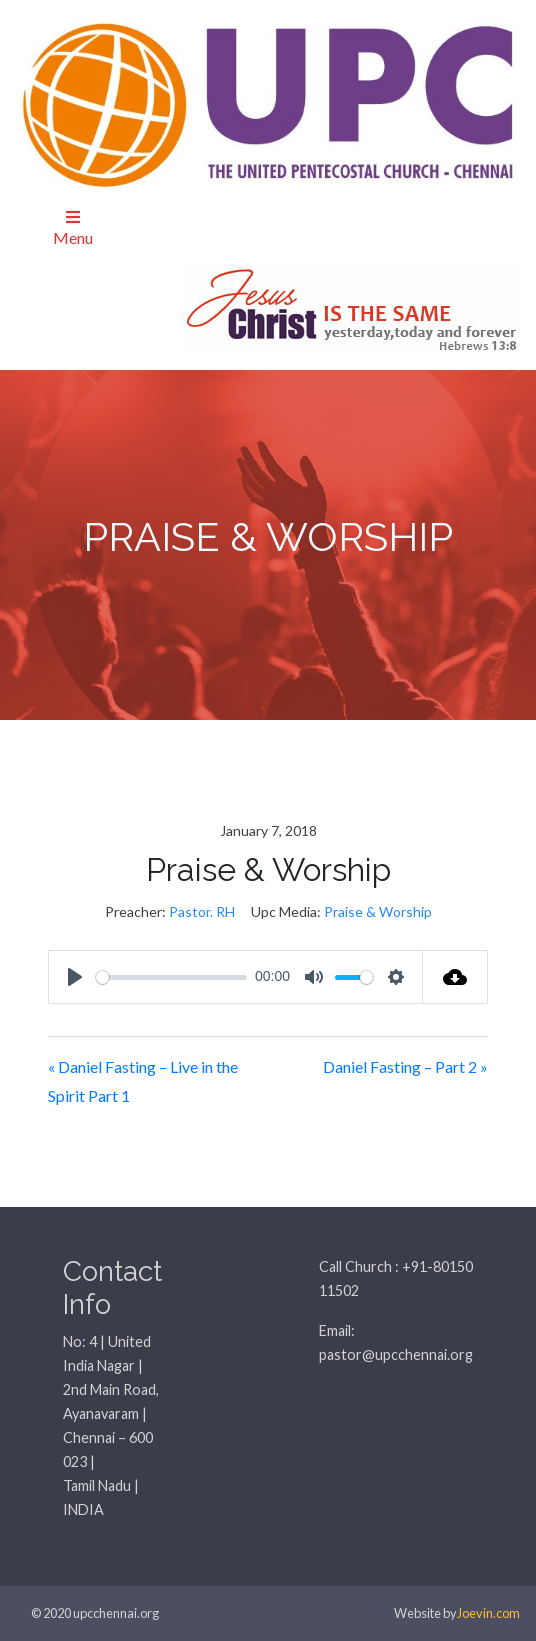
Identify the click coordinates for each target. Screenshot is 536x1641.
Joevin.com (488, 1613)
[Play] (75, 977)
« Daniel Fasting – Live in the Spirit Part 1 (143, 1081)
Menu (73, 228)
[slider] (171, 977)
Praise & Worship (378, 911)
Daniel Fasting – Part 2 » (405, 1066)
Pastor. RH (202, 911)
